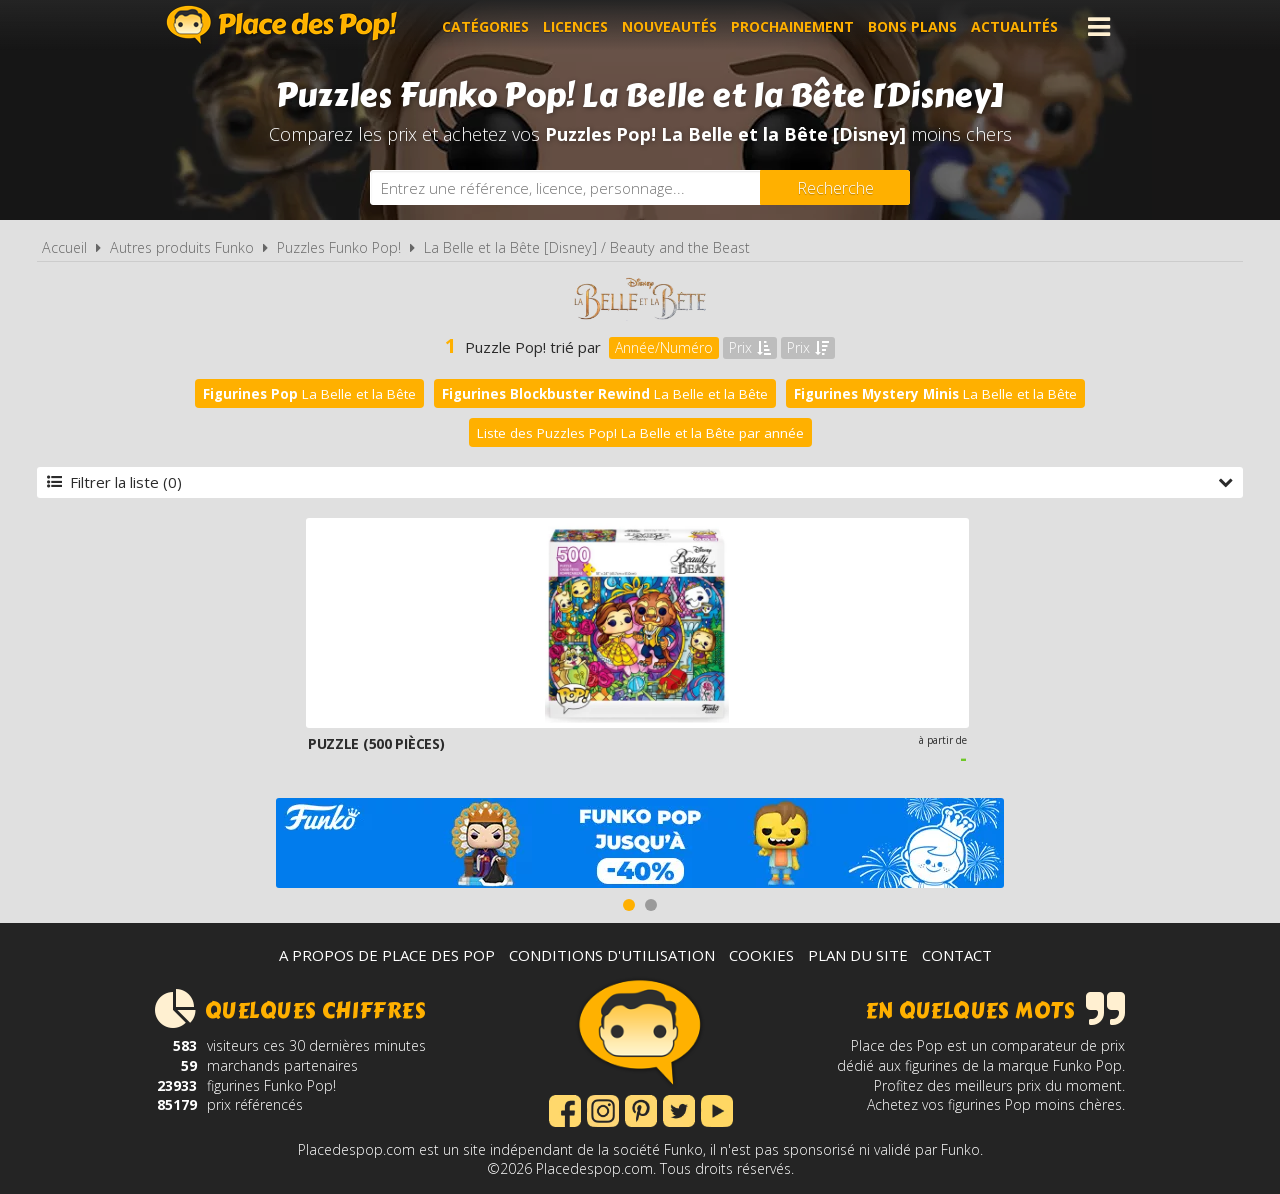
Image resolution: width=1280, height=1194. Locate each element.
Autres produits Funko (182, 247)
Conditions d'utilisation (612, 955)
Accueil (64, 247)
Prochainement (792, 26)
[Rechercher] (835, 187)
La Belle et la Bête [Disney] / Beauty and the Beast (587, 247)
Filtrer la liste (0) (640, 482)
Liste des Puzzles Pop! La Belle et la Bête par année (640, 433)
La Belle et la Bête (309, 394)
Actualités (1014, 26)
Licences (575, 26)
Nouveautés (669, 26)
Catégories (485, 26)
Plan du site (858, 955)
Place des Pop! (282, 24)
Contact (957, 955)
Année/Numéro (664, 347)
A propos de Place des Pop (387, 955)
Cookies (761, 955)
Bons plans (912, 26)
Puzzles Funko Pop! (339, 247)
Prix (750, 347)
